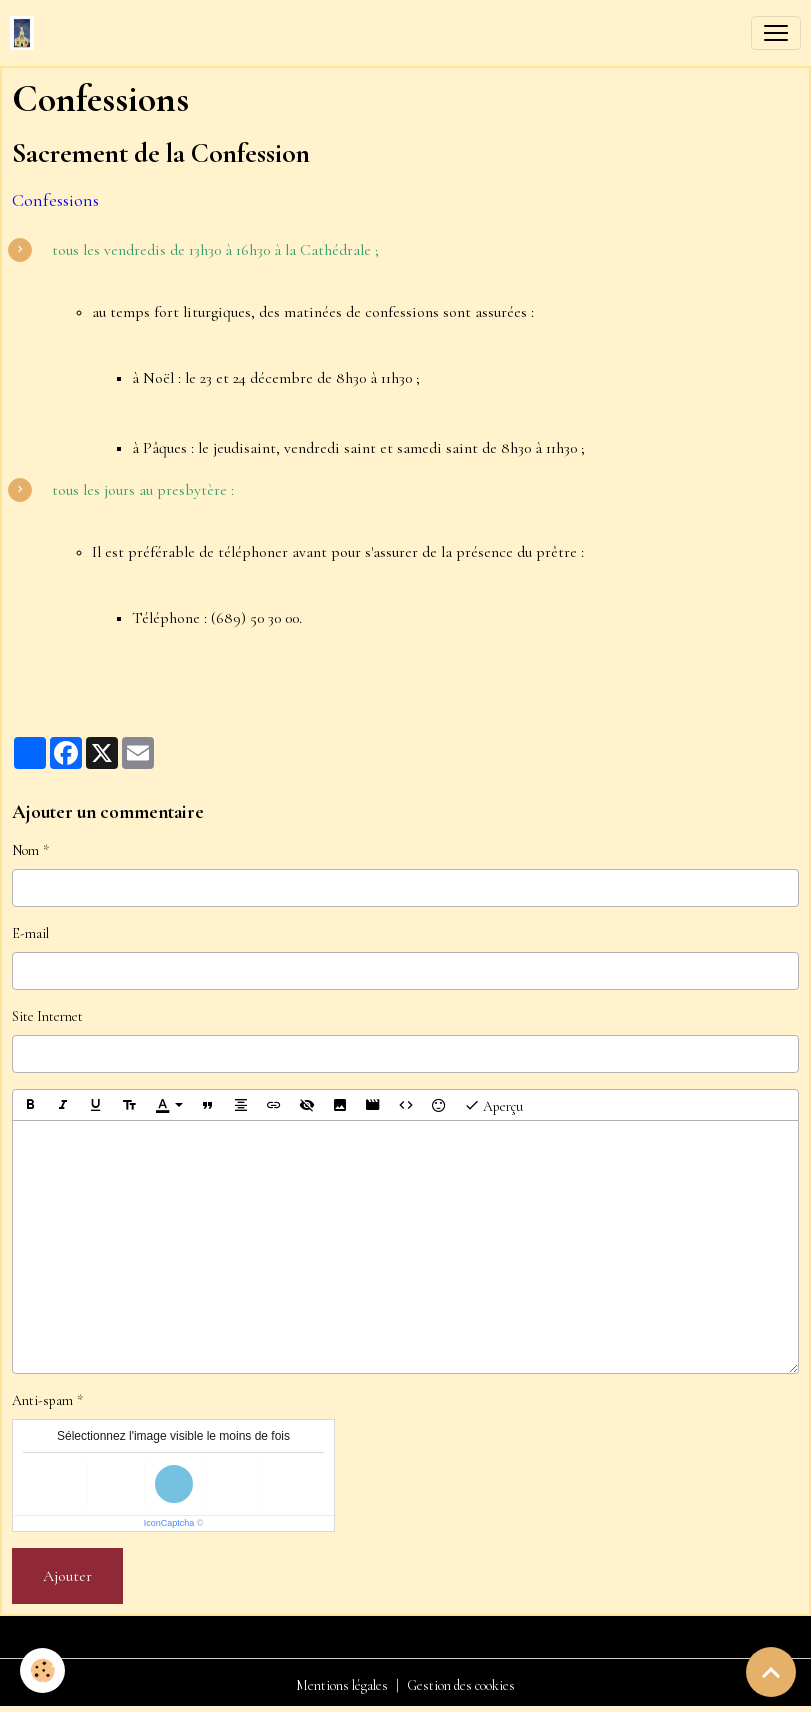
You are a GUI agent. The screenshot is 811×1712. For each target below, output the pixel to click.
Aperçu (493, 1105)
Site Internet (47, 1016)
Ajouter (67, 1576)
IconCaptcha (169, 1523)
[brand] (26, 33)
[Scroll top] (771, 1672)
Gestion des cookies (461, 1685)
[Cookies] (42, 1670)
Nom (25, 850)
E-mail (30, 933)
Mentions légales (342, 1685)
